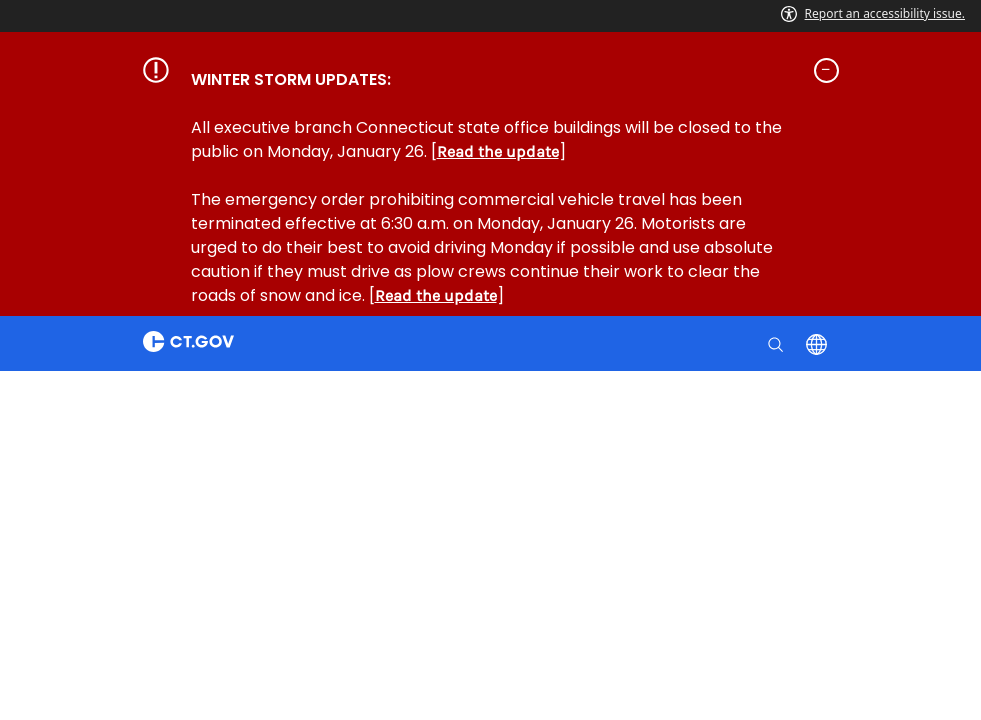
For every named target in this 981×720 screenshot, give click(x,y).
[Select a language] (818, 343)
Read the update (498, 151)
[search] (777, 343)
